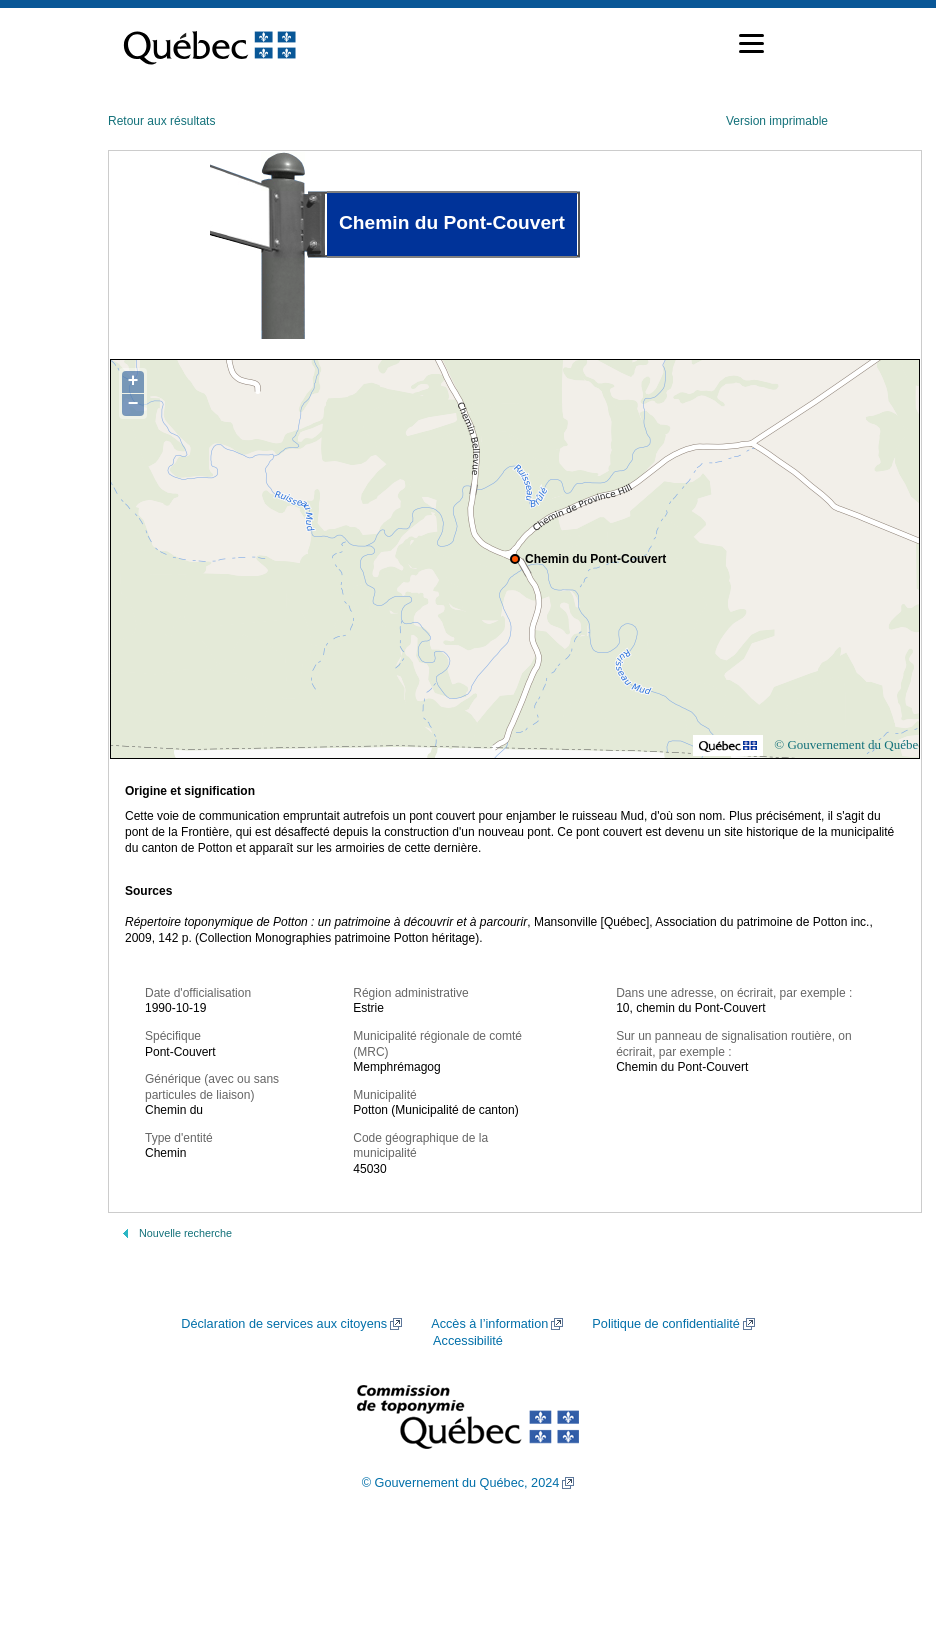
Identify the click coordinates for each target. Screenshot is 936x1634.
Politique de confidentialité (665, 1324)
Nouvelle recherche (185, 1233)
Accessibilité (468, 1341)
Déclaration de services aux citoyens (284, 1324)
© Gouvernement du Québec (849, 744)
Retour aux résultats (161, 121)
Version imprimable (777, 121)
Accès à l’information (489, 1324)
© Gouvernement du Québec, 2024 (461, 1483)
